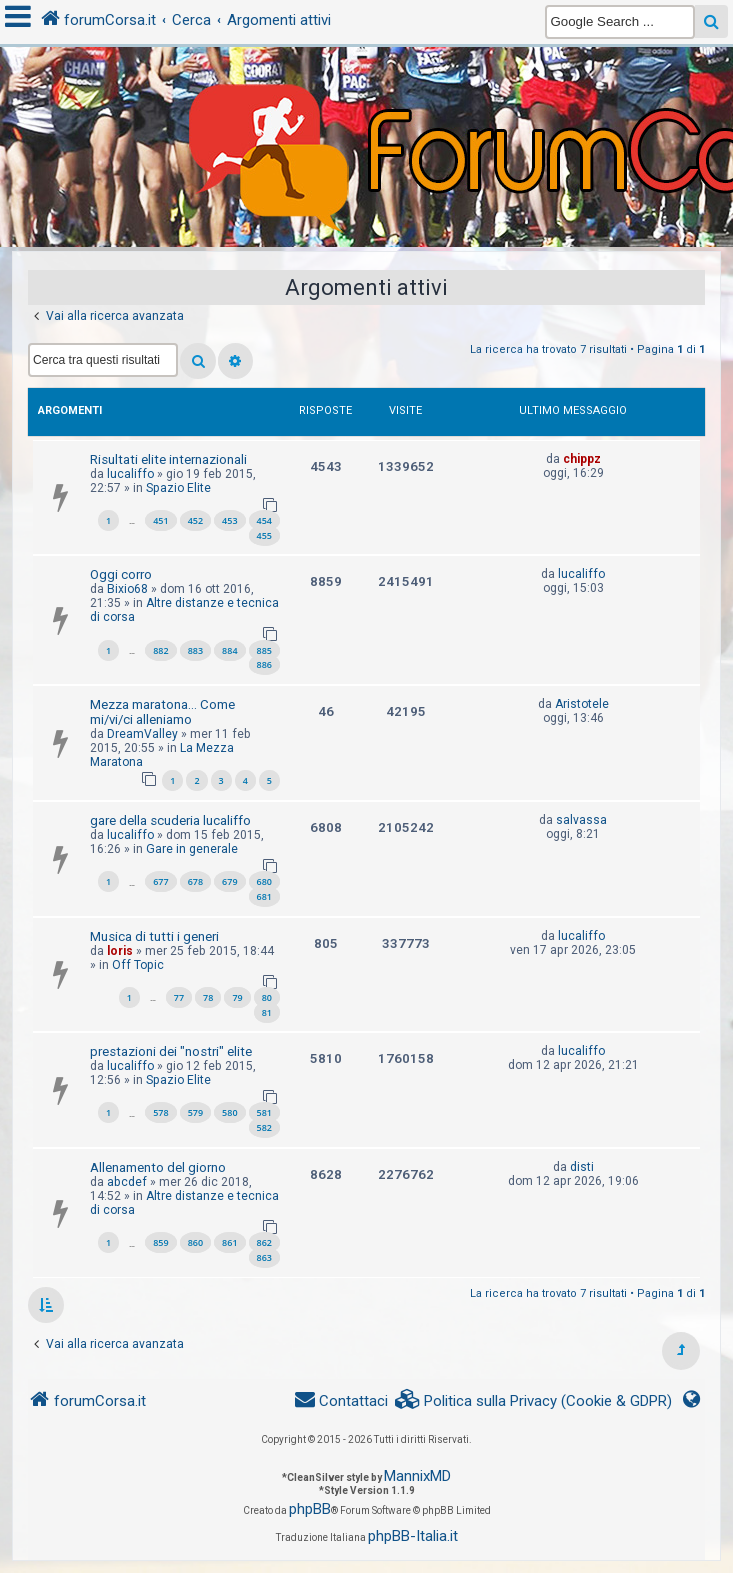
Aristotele (582, 704)
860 (195, 1242)
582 (264, 1127)
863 (264, 1257)
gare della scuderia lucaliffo (170, 820)
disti (582, 1167)
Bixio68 (127, 589)
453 (229, 520)
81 (267, 1012)
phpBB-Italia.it (413, 1536)
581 (264, 1112)
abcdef (127, 1182)
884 (229, 650)
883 (195, 650)
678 (195, 881)
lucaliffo (130, 474)
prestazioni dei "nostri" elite (171, 1051)
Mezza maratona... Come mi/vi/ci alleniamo (162, 712)
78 (208, 997)
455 (264, 535)
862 (264, 1242)
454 (264, 520)
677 (160, 881)
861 (229, 1242)
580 (229, 1112)
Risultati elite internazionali (168, 459)
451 (160, 520)
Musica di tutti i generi (154, 936)
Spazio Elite (178, 488)
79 (237, 997)
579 (195, 1112)
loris (120, 951)
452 (195, 520)
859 (160, 1242)
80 (267, 997)
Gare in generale (192, 849)
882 (160, 650)
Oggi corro (121, 574)
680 (264, 881)
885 (264, 650)
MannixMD (417, 1476)
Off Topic (138, 965)
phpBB (310, 1509)
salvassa (581, 820)
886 (264, 664)
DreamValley (142, 734)
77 (179, 997)
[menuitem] (534, 1401)
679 (229, 881)
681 (264, 896)
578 (160, 1112)
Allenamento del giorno (158, 1167)
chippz (582, 459)
